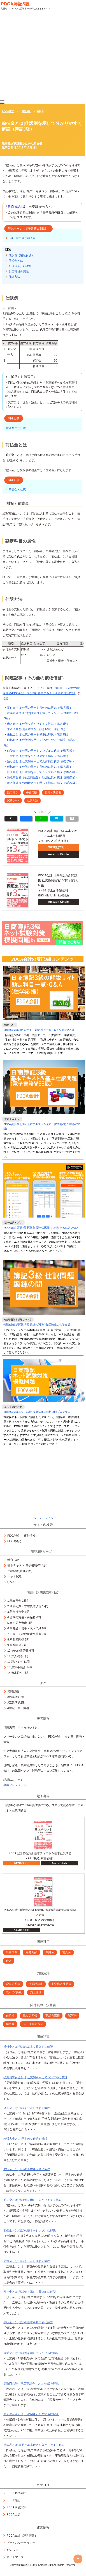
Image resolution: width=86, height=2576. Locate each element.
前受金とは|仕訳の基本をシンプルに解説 (29, 2230)
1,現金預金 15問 (17, 1600)
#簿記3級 (13, 1691)
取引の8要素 (14, 1992)
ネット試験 (14, 1576)
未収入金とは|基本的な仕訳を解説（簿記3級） (37, 729)
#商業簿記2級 (16, 1697)
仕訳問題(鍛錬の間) (19, 1570)
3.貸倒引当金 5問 (18, 1611)
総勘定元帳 (30, 2015)
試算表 (72, 2015)
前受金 (66, 1952)
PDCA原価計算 (16, 2507)
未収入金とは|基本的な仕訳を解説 (25, 2138)
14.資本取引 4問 (17, 1672)
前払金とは (16, 260)
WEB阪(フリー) (58, 847)
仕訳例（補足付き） (21, 255)
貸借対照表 (13, 1983)
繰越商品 (31, 1952)
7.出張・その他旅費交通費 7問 (27, 1633)
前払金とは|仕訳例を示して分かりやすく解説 (32, 2199)
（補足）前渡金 (21, 266)
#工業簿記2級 (16, 1702)
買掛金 (49, 1952)
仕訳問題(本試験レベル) (17, 1319)
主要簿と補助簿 (61, 1983)
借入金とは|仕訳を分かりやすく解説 (26, 2108)
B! (56, 818)
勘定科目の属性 (19, 271)
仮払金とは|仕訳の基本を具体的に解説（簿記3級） (40, 766)
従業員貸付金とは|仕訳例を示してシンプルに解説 (35, 2077)
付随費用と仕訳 (16, 428)
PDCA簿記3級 (15, 3)
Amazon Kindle (58, 854)
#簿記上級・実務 (18, 1708)
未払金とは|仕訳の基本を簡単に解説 (26, 2169)
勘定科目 (12, 792)
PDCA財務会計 (16, 2493)
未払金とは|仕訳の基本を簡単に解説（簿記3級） (38, 734)
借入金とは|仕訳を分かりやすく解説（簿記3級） (38, 723)
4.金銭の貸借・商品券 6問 (24, 1617)
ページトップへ (43, 1517)
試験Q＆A (13, 800)
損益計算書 (36, 1983)
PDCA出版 (13, 2514)
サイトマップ (15, 2557)
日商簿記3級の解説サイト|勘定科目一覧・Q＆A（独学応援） (40, 1029)
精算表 (10, 2024)
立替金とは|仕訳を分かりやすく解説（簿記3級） (38, 755)
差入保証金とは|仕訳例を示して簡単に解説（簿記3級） (42, 782)
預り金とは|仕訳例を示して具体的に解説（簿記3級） (41, 761)
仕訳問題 (32, 800)
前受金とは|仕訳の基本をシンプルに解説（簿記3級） (41, 750)
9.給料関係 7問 (17, 1645)
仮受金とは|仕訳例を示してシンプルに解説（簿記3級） (42, 772)
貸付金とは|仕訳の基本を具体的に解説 (28, 2046)
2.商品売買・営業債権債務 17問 (27, 1606)
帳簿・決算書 (53, 792)
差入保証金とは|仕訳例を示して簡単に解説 (31, 2414)
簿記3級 (26, 111)
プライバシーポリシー (20, 2542)
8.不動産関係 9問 (18, 1639)
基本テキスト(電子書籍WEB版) (27, 1565)
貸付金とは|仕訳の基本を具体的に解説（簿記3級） (40, 707)
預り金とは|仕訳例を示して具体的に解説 (29, 2291)
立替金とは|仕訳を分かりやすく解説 (26, 2261)
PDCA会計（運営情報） (22, 1535)
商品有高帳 (52, 2015)
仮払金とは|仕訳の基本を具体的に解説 (28, 2322)
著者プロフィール (14, 1784)
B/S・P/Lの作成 (33, 2024)
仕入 (9, 1960)
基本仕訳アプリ (13, 1222)
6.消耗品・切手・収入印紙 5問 (27, 1628)
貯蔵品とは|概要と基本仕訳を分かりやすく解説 (33, 2444)
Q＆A (10, 1582)
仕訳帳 (10, 2015)
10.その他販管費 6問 (20, 1650)
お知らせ (12, 2549)
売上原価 (35, 1992)
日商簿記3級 (17, 207)
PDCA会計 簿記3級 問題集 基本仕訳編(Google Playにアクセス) (41, 1227)
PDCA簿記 (8, 111)
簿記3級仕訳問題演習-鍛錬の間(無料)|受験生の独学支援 (36, 1324)
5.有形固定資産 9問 (19, 1622)
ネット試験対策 (13, 1406)
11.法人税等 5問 (17, 1656)
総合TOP (9, 1024)
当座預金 (11, 1952)
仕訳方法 (14, 276)
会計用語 (31, 792)
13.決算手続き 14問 (19, 1667)
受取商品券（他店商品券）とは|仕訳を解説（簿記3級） (42, 777)
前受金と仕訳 (17, 489)
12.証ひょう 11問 (18, 1661)
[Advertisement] (43, 53)
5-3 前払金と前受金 (22, 238)
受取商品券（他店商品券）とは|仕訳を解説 (31, 2383)
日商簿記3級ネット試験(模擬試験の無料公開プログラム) (37, 1411)
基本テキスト (11, 1119)
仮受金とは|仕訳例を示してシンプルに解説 (31, 2352)
